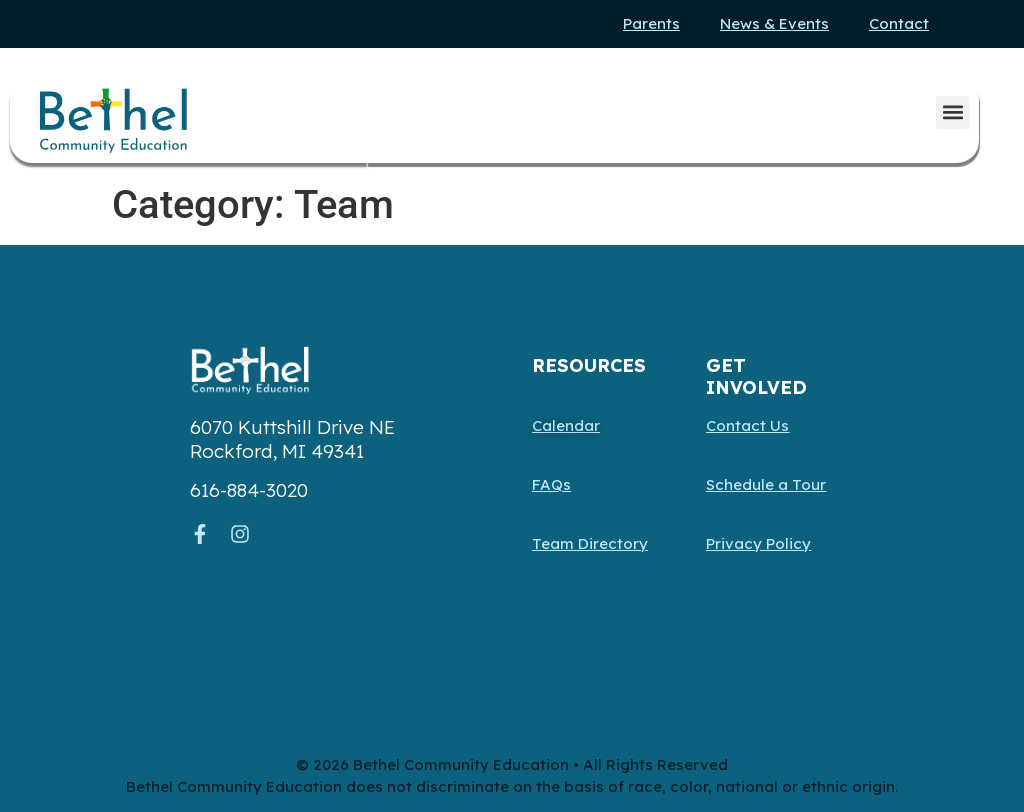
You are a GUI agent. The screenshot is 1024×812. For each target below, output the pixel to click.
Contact (899, 23)
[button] (952, 112)
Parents (651, 23)
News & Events (774, 23)
